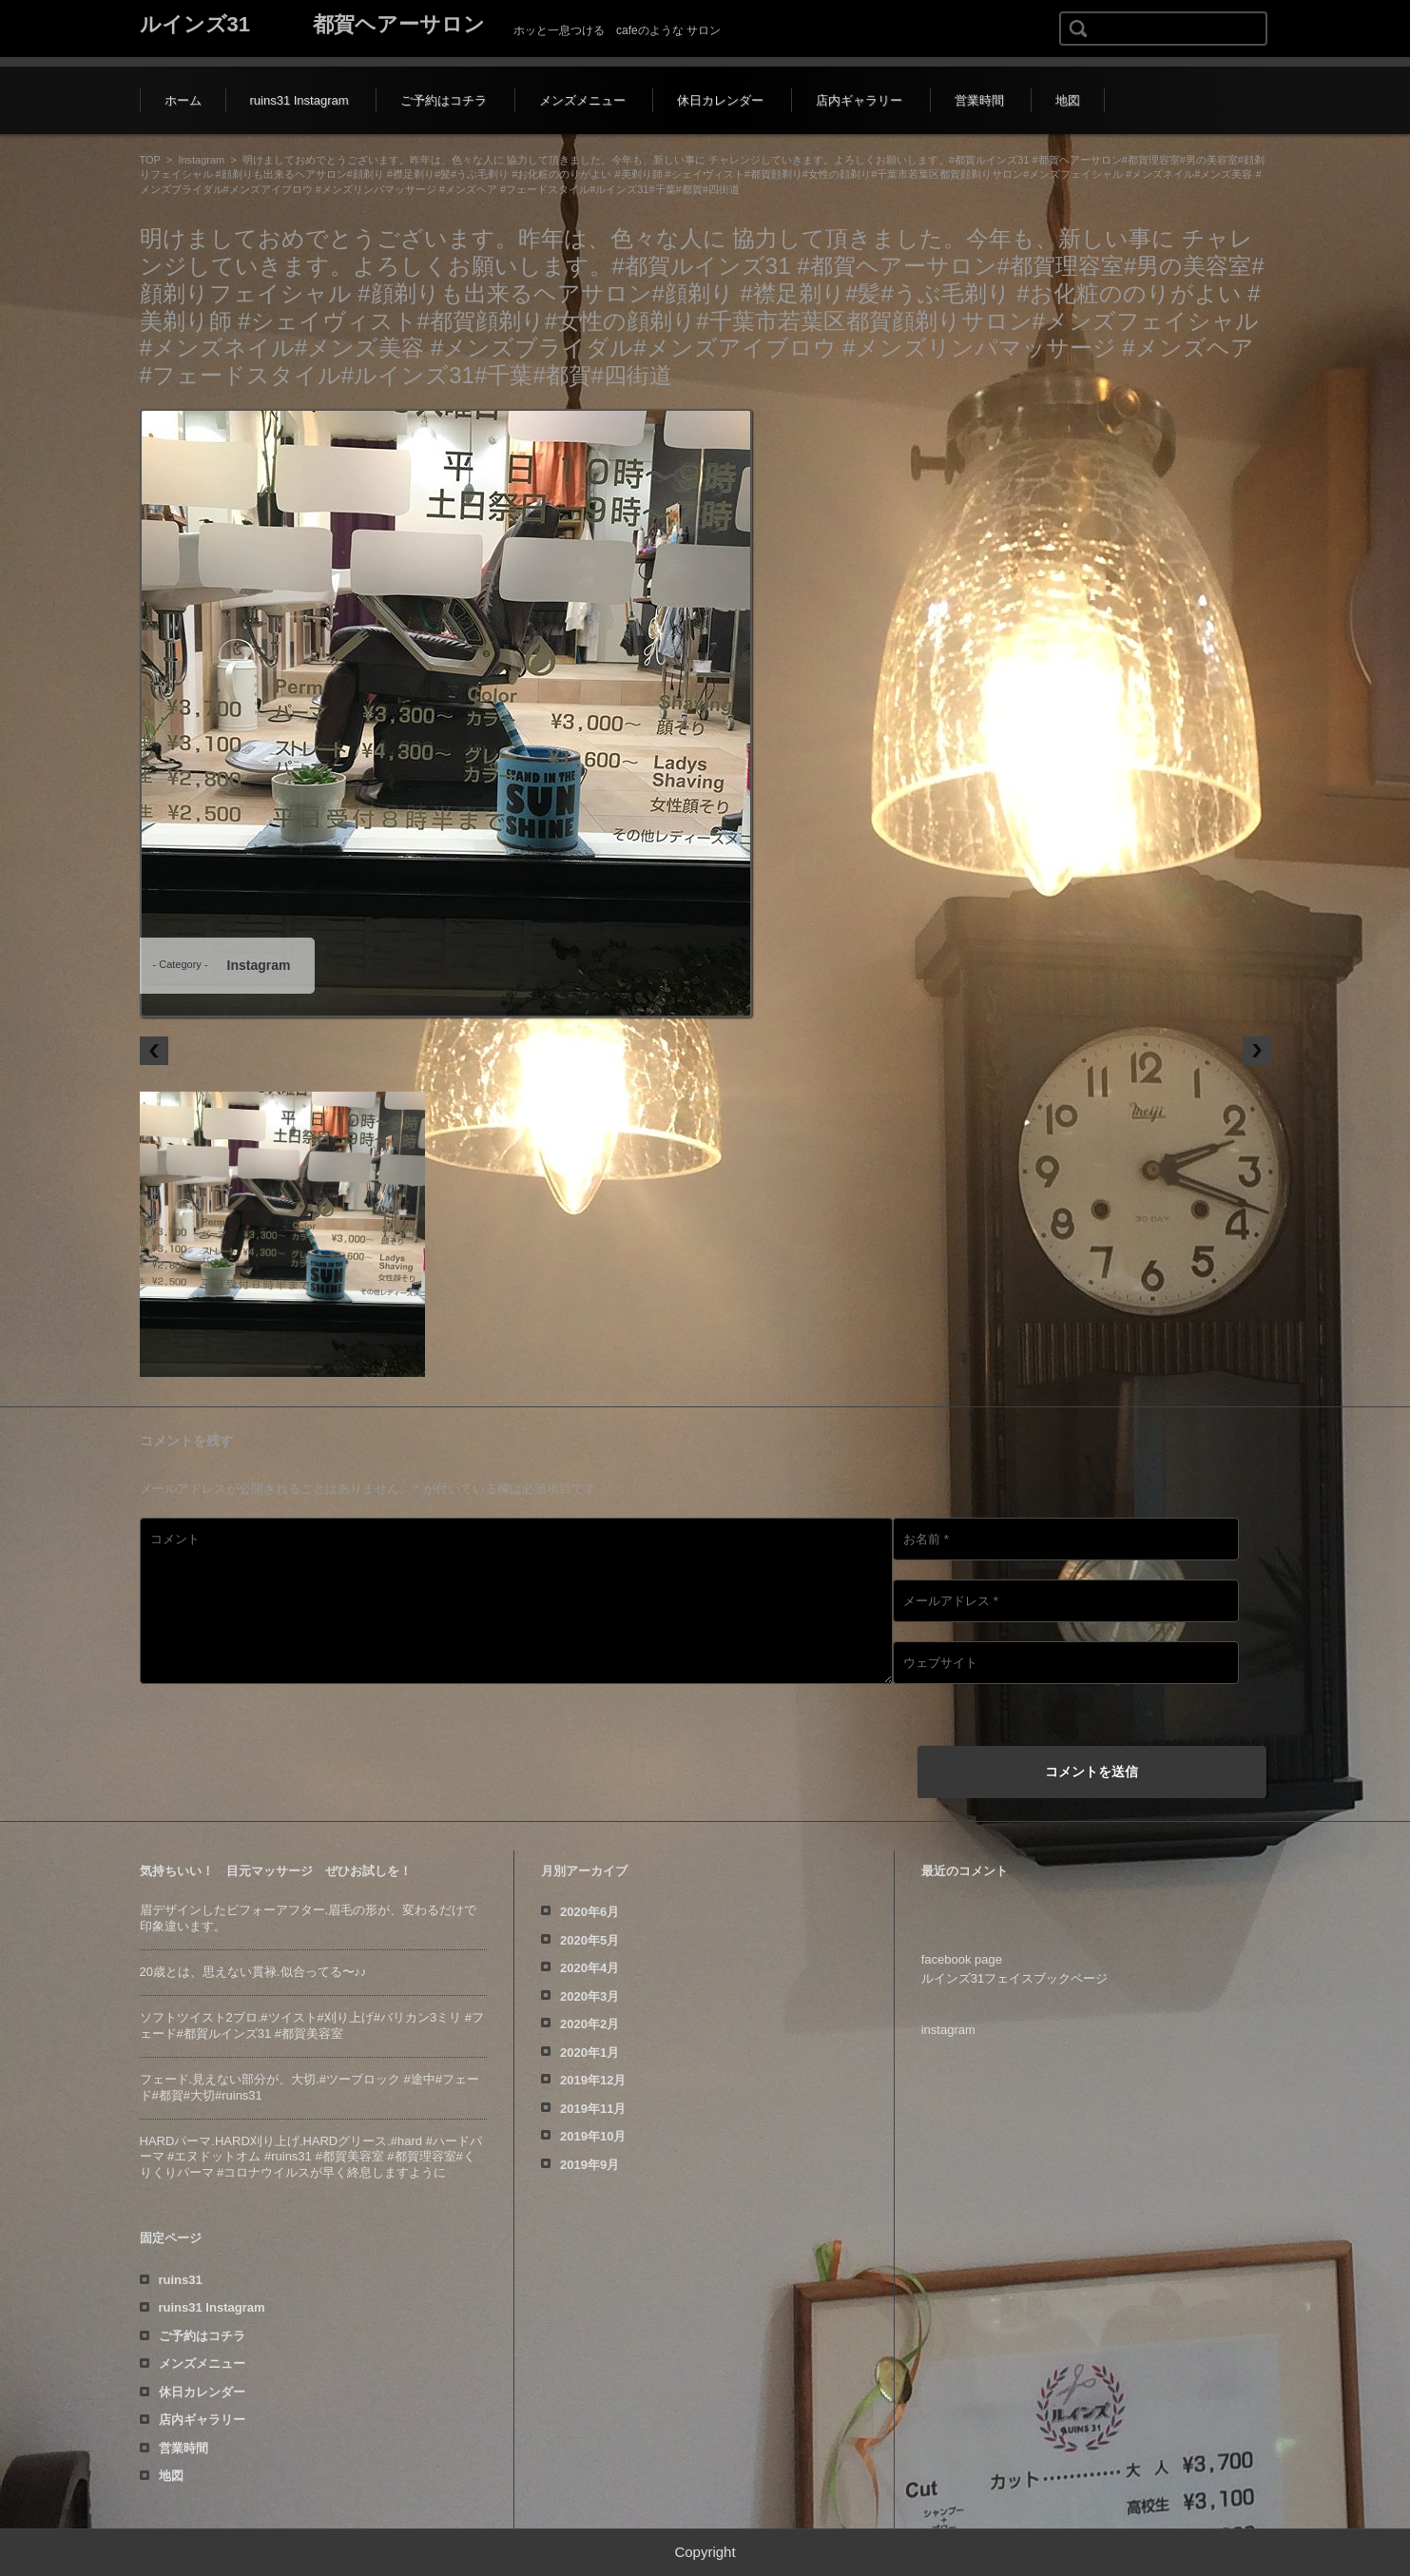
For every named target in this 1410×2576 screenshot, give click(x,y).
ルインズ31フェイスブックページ (1014, 1978)
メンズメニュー (582, 100)
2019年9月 (589, 2165)
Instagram (201, 159)
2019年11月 (593, 2108)
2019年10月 (593, 2136)
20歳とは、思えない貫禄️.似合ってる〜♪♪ (253, 1972)
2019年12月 (593, 2080)
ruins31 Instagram (299, 100)
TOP (150, 159)
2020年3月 (589, 1996)
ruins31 (181, 2280)
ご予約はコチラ (443, 100)
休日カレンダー (720, 100)
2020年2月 (589, 2024)
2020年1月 (589, 2052)
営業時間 (979, 100)
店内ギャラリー (859, 100)
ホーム (183, 100)
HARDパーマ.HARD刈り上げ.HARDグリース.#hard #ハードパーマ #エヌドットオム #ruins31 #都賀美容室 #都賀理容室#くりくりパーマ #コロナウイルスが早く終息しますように (311, 2157)
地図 (1067, 100)
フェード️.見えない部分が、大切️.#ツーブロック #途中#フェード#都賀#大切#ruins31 (310, 2087)
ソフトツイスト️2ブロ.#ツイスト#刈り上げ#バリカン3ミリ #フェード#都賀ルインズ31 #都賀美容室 (312, 2025)
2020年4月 (589, 1968)
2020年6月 (589, 1912)
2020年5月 (589, 1940)
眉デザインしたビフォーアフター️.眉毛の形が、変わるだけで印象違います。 (308, 1918)
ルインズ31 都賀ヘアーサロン (312, 24)
